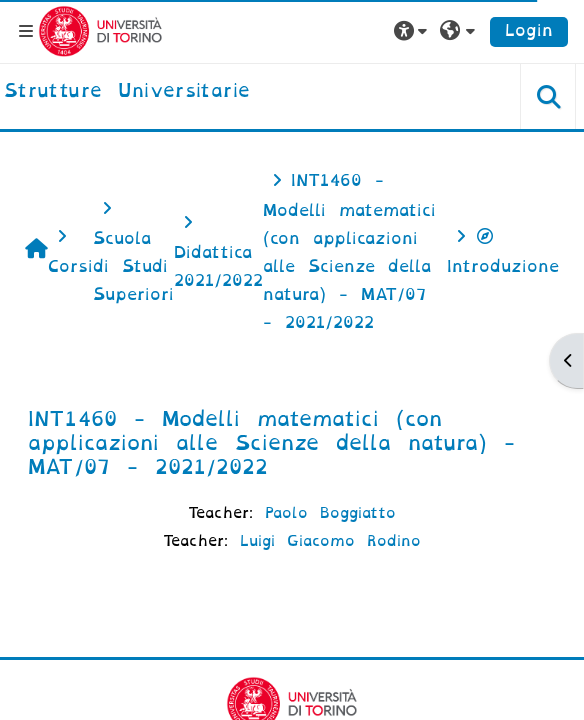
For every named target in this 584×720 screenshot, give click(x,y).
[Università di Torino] (100, 30)
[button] (413, 31)
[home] (127, 92)
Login (529, 30)
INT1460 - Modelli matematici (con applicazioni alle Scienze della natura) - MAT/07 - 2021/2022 (271, 443)
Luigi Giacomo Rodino (330, 541)
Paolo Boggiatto (330, 513)
